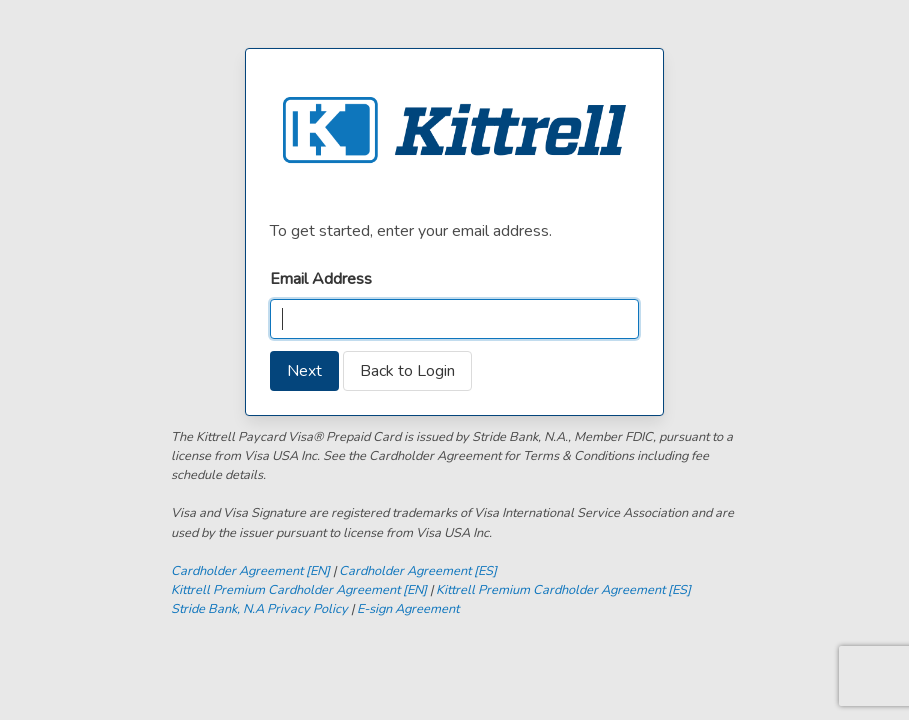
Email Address (321, 279)
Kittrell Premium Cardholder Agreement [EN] (299, 590)
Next (304, 371)
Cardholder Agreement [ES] (418, 571)
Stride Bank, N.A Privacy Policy (259, 609)
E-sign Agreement (408, 609)
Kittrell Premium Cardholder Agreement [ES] (563, 590)
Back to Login (407, 371)
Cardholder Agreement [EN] (250, 571)
